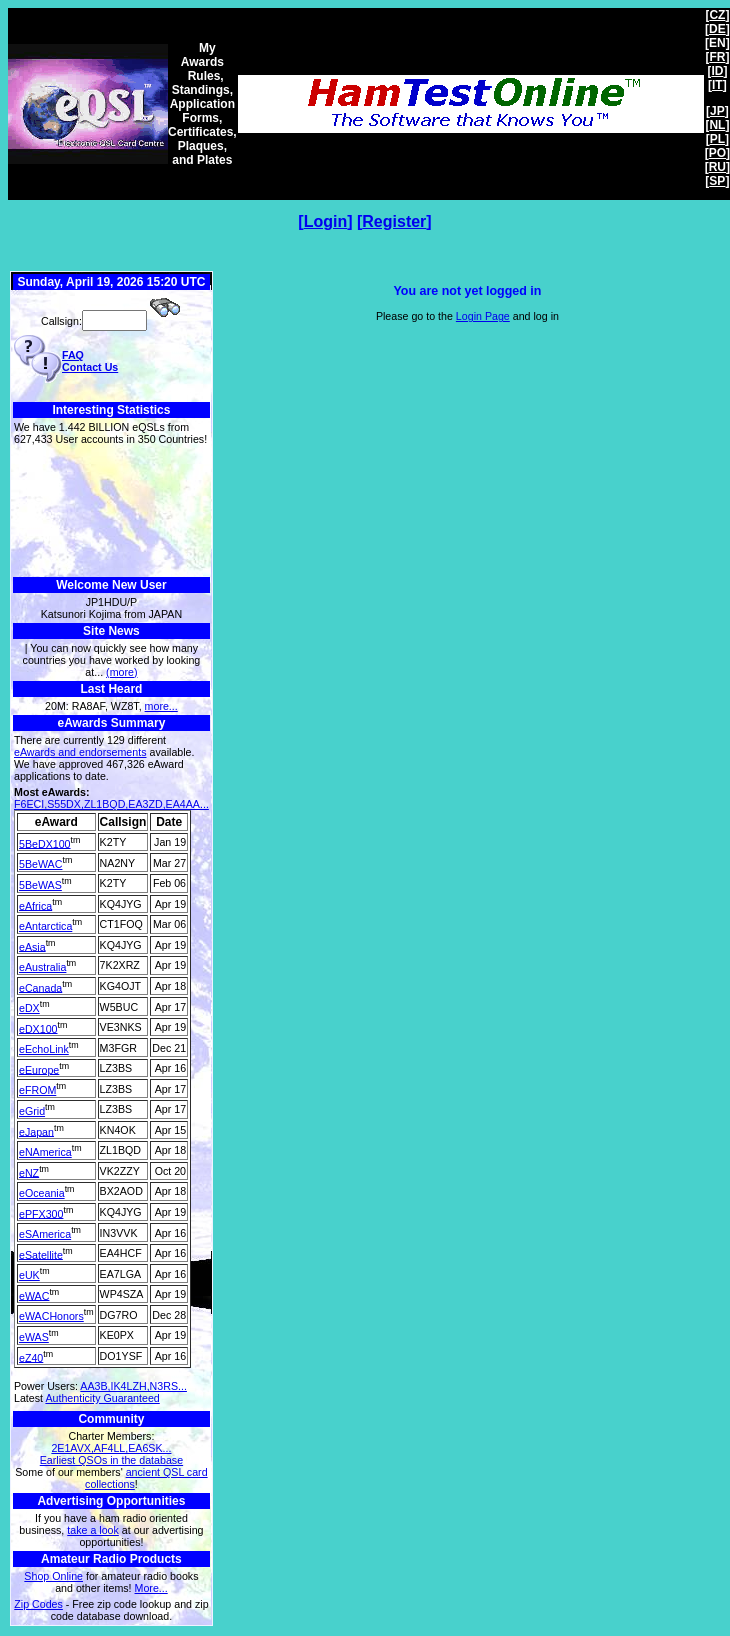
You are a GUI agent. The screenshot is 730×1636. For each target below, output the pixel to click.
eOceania (42, 1193)
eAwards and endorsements (80, 752)
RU (717, 167)
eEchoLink (44, 1049)
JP (717, 111)
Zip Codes (38, 1604)
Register (394, 221)
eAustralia (42, 967)
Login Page (483, 316)
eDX (29, 1008)
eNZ (29, 1172)
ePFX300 (41, 1213)
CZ (717, 15)
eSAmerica (45, 1234)
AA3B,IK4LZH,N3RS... (133, 1386)
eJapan (36, 1131)
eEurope (39, 1069)
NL (717, 125)
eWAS (34, 1337)
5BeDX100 (45, 843)
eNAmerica (45, 1152)
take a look (93, 1530)
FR (717, 57)
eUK (29, 1275)
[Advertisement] (111, 511)
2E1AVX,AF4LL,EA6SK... (111, 1448)
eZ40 (31, 1357)
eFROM (37, 1090)
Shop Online (53, 1576)
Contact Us (90, 367)
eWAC (34, 1295)
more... (161, 706)
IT (717, 85)
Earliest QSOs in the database (111, 1460)
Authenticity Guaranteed (102, 1398)
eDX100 (38, 1028)
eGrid (32, 1111)
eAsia (32, 946)
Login (326, 221)
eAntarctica (45, 926)
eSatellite (41, 1254)
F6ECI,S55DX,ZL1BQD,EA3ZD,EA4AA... (111, 804)
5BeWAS (40, 885)
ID (717, 71)
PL (717, 139)
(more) (121, 672)
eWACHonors (51, 1316)
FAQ (73, 355)
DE (717, 29)
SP (717, 181)
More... (151, 1588)
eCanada (40, 987)
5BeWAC (40, 864)
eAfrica (35, 905)
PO (717, 153)
